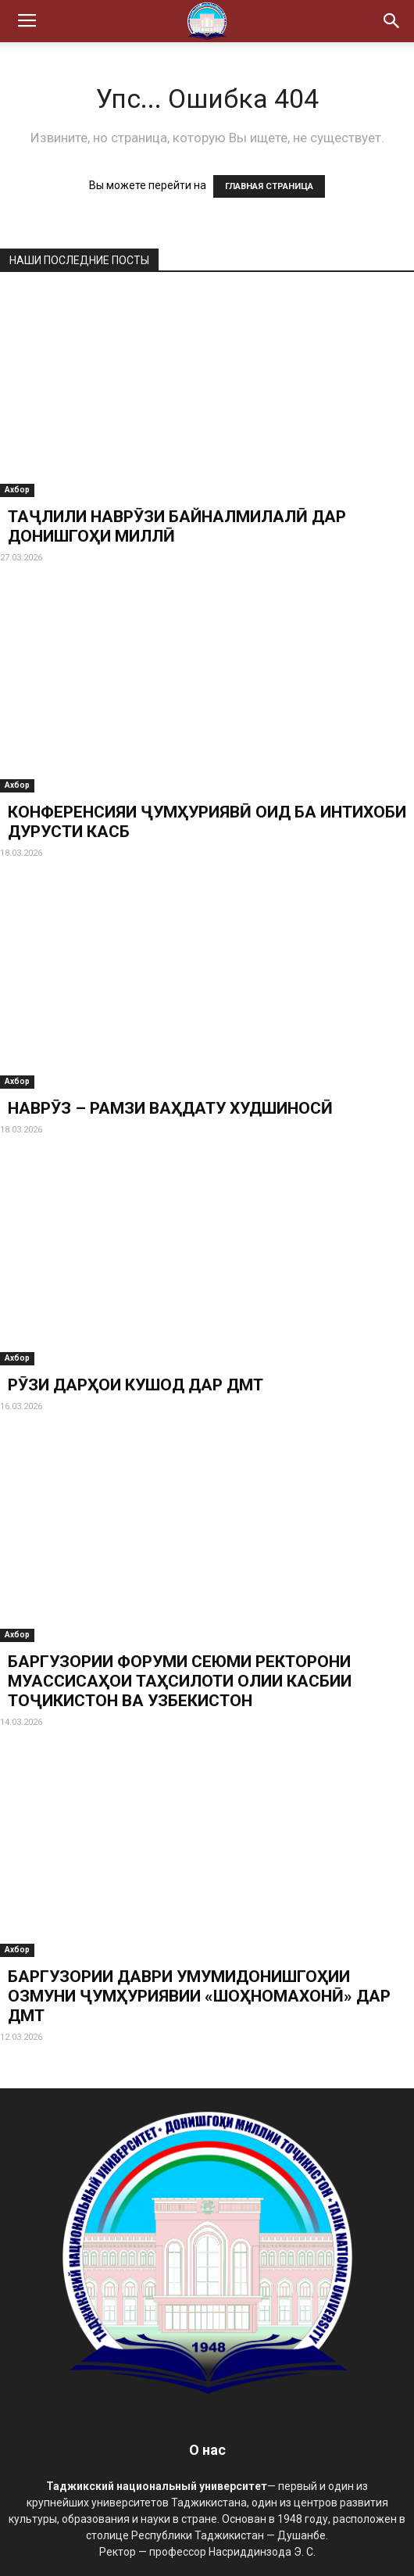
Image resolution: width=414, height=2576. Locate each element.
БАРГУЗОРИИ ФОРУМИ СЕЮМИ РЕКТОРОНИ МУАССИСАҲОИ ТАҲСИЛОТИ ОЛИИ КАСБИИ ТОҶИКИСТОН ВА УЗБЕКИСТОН (180, 1681)
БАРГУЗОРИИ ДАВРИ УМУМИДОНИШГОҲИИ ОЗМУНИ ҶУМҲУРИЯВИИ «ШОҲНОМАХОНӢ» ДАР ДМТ (199, 1996)
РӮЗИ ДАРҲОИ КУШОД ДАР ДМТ (135, 1385)
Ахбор (17, 489)
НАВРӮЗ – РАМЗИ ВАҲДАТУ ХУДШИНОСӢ (170, 1108)
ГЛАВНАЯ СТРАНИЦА (269, 186)
